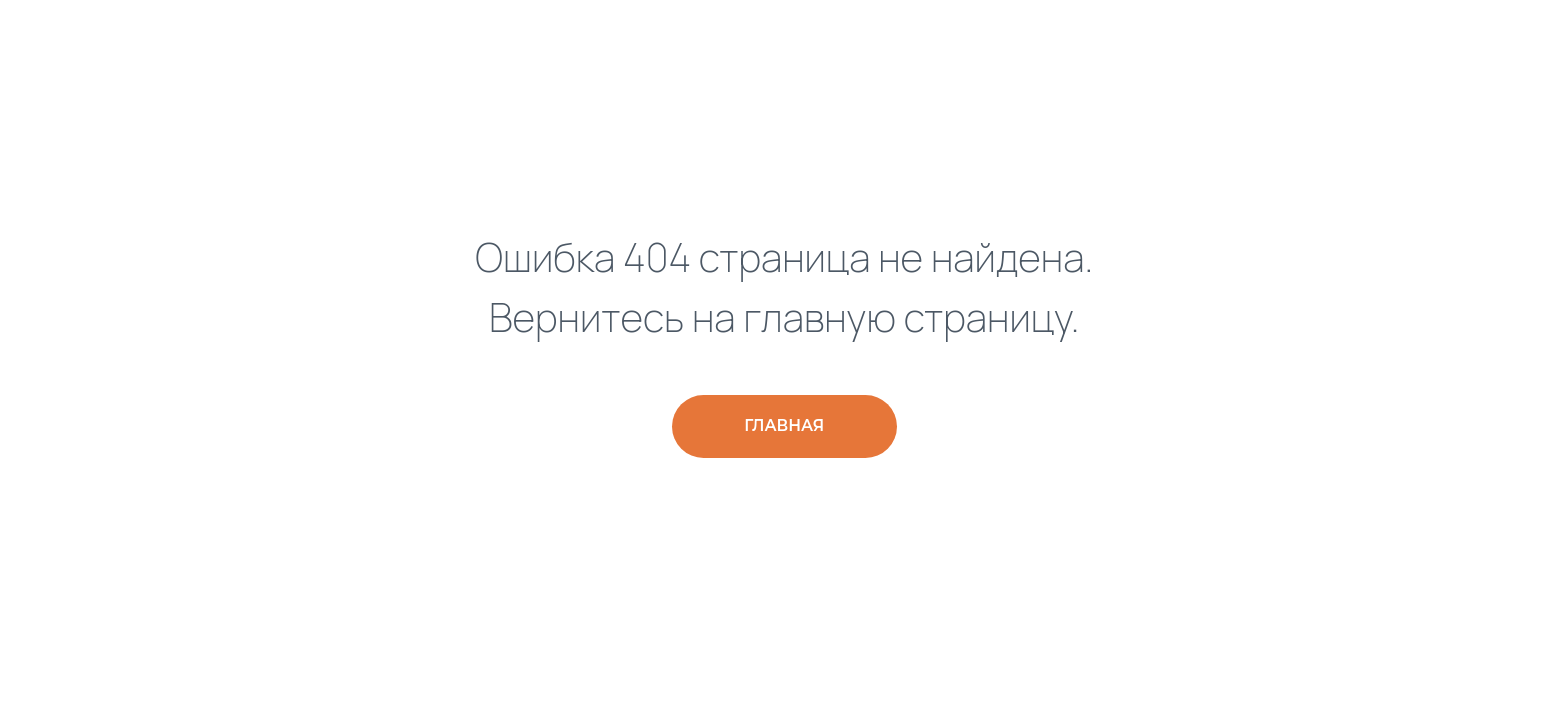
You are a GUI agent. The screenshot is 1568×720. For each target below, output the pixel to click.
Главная (784, 425)
